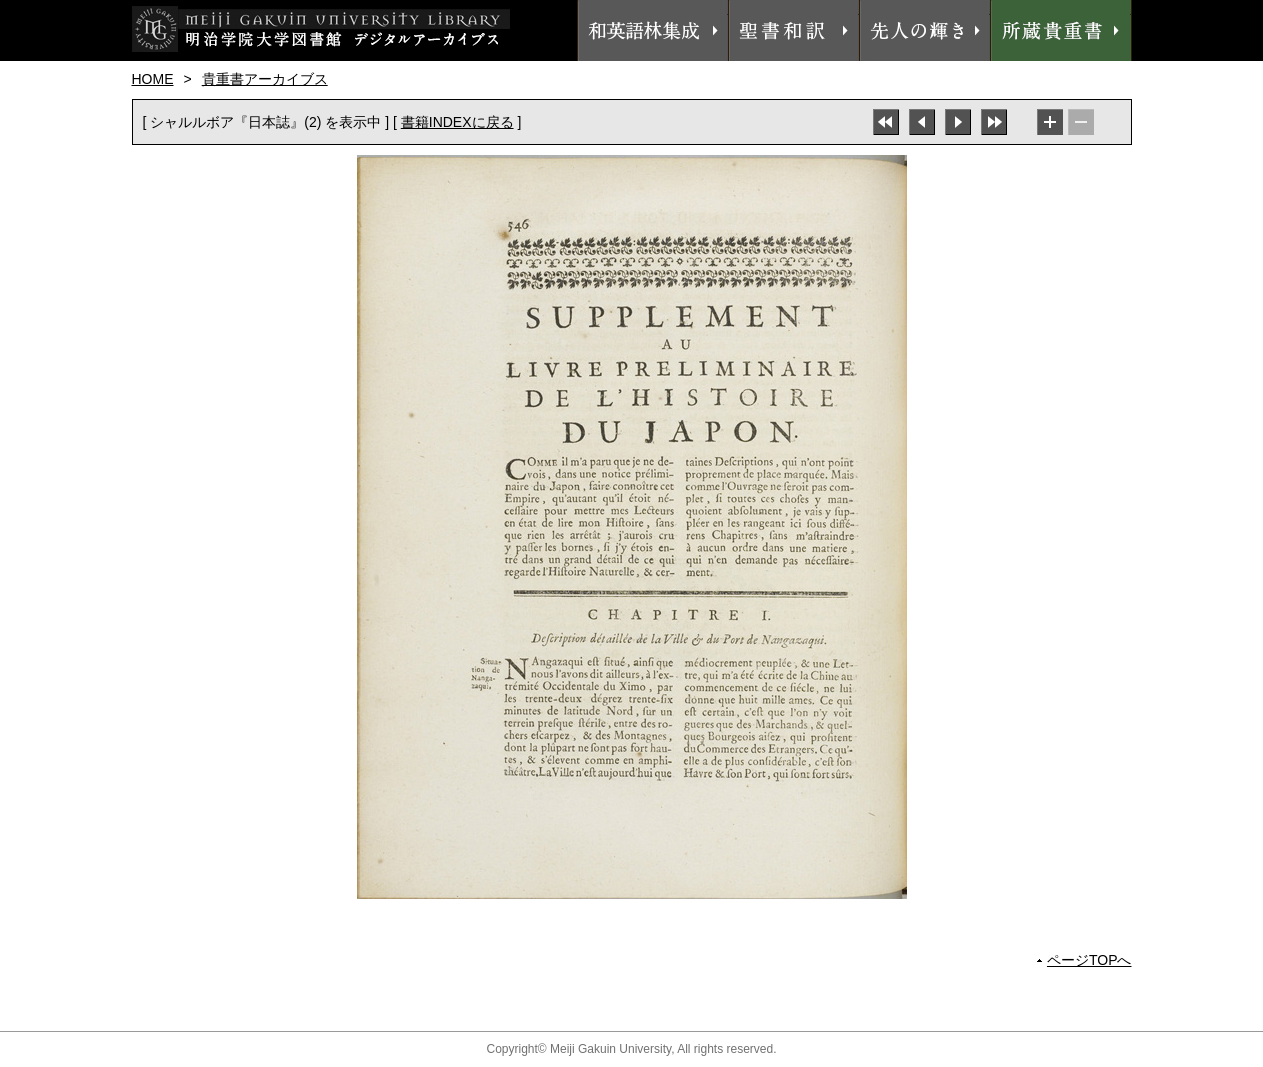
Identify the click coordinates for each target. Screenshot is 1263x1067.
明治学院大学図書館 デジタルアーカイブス (321, 29)
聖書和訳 (794, 30)
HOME (153, 79)
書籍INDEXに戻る (457, 122)
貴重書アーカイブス (265, 79)
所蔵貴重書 (1061, 30)
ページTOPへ (1089, 960)
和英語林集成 (653, 30)
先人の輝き (925, 30)
